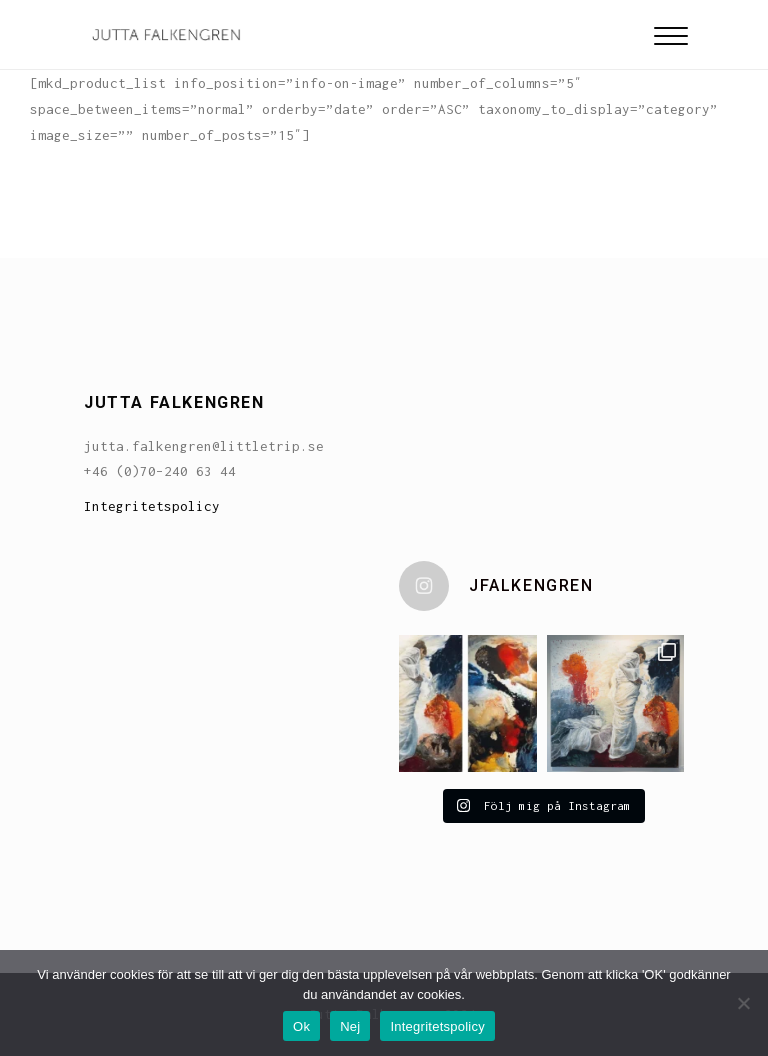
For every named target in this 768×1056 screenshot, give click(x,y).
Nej (350, 1026)
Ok (301, 1026)
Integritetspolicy (152, 506)
